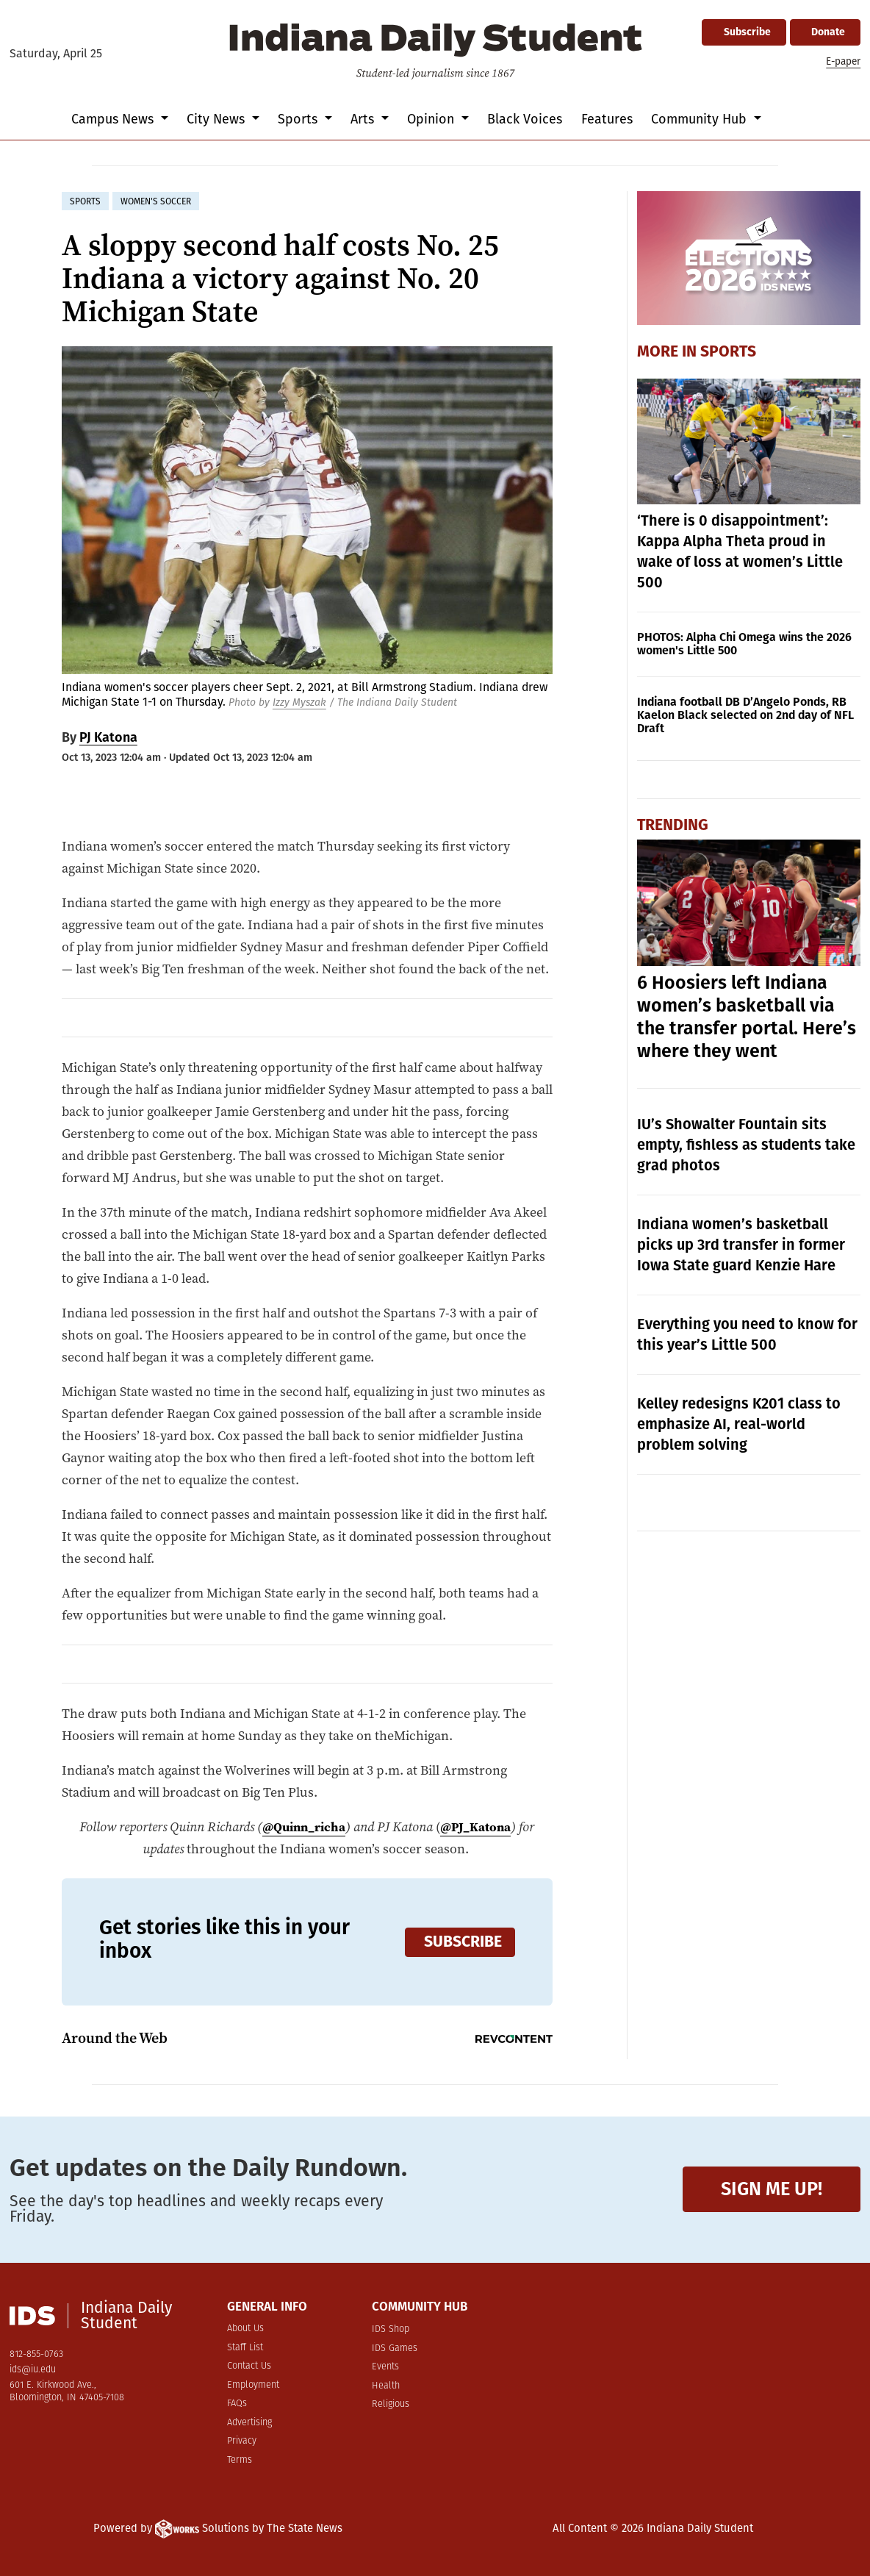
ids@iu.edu (33, 2370)
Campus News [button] (114, 119)
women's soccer (156, 201)
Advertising (249, 2422)
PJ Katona (108, 737)
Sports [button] (299, 119)
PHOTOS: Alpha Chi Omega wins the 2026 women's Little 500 (744, 643)
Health (386, 2386)
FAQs (237, 2403)
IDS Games (394, 2348)
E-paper (843, 61)
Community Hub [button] (700, 119)
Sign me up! (771, 2189)
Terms (239, 2460)
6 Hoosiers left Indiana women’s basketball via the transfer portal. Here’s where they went (746, 1017)
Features (607, 119)
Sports (728, 351)
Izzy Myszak (299, 702)
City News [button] (217, 119)
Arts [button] (364, 119)
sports (85, 201)
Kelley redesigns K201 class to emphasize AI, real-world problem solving (739, 1424)
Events (385, 2367)
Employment (253, 2385)
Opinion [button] (432, 119)
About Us (245, 2328)
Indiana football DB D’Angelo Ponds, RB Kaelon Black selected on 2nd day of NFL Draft (745, 715)
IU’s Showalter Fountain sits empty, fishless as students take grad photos (746, 1144)
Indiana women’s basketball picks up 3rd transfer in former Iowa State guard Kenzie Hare (741, 1244)
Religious (390, 2404)
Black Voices (524, 119)
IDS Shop (390, 2329)
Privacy (241, 2441)
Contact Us (249, 2366)
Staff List (245, 2348)
